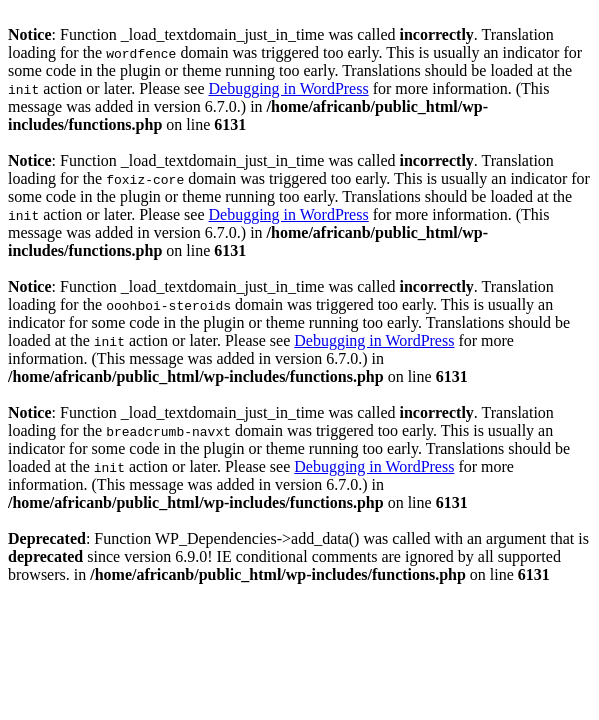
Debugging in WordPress (288, 88)
